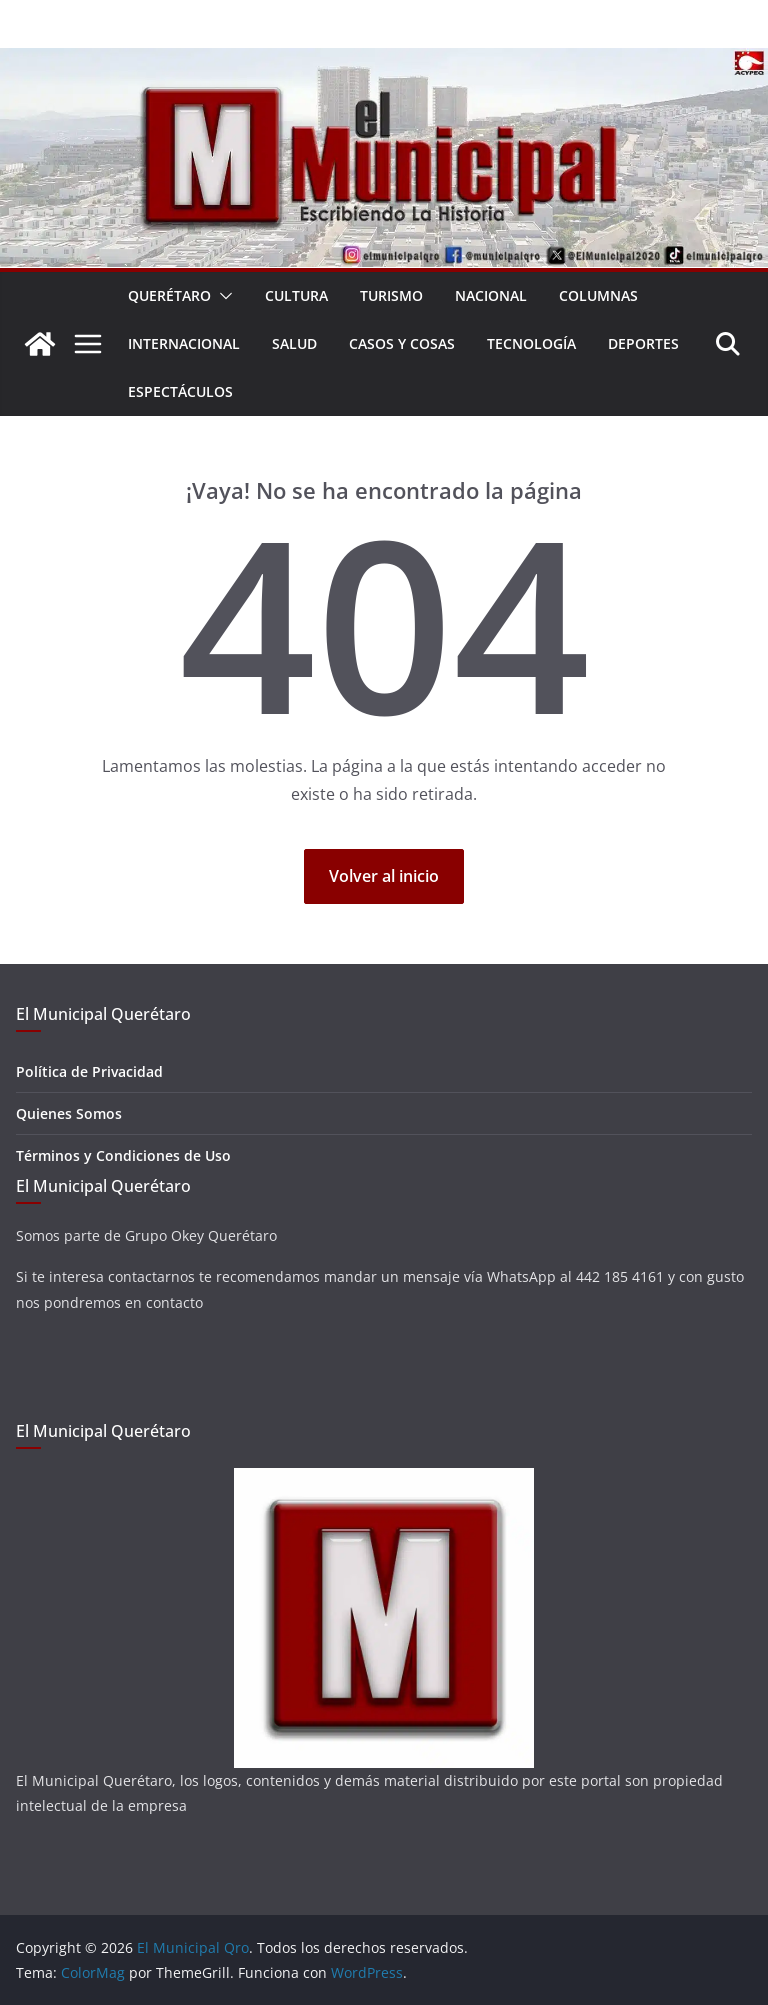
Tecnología (531, 343)
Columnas (598, 295)
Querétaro (169, 295)
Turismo (391, 295)
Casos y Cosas (402, 343)
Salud (294, 343)
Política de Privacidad (89, 1071)
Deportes (643, 343)
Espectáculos (180, 391)
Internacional (184, 343)
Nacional (491, 295)
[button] (222, 296)
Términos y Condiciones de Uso (123, 1155)
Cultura (296, 295)
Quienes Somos (69, 1113)
